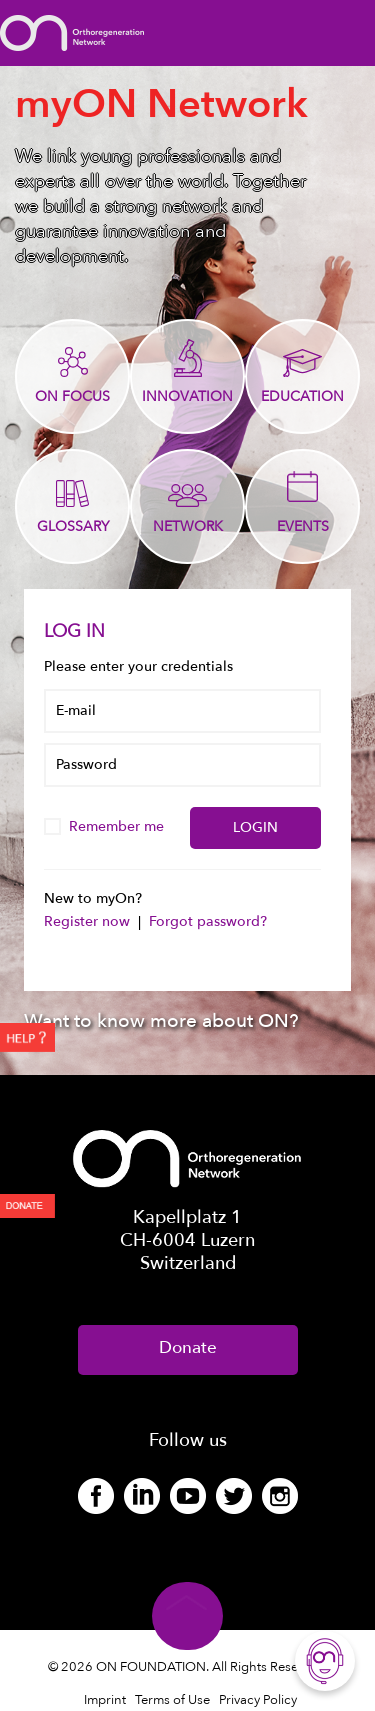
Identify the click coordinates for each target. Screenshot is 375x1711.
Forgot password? (208, 921)
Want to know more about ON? (161, 1021)
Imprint (105, 1700)
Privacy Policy (258, 1700)
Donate (188, 1347)
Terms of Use (172, 1700)
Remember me (106, 826)
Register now (89, 921)
